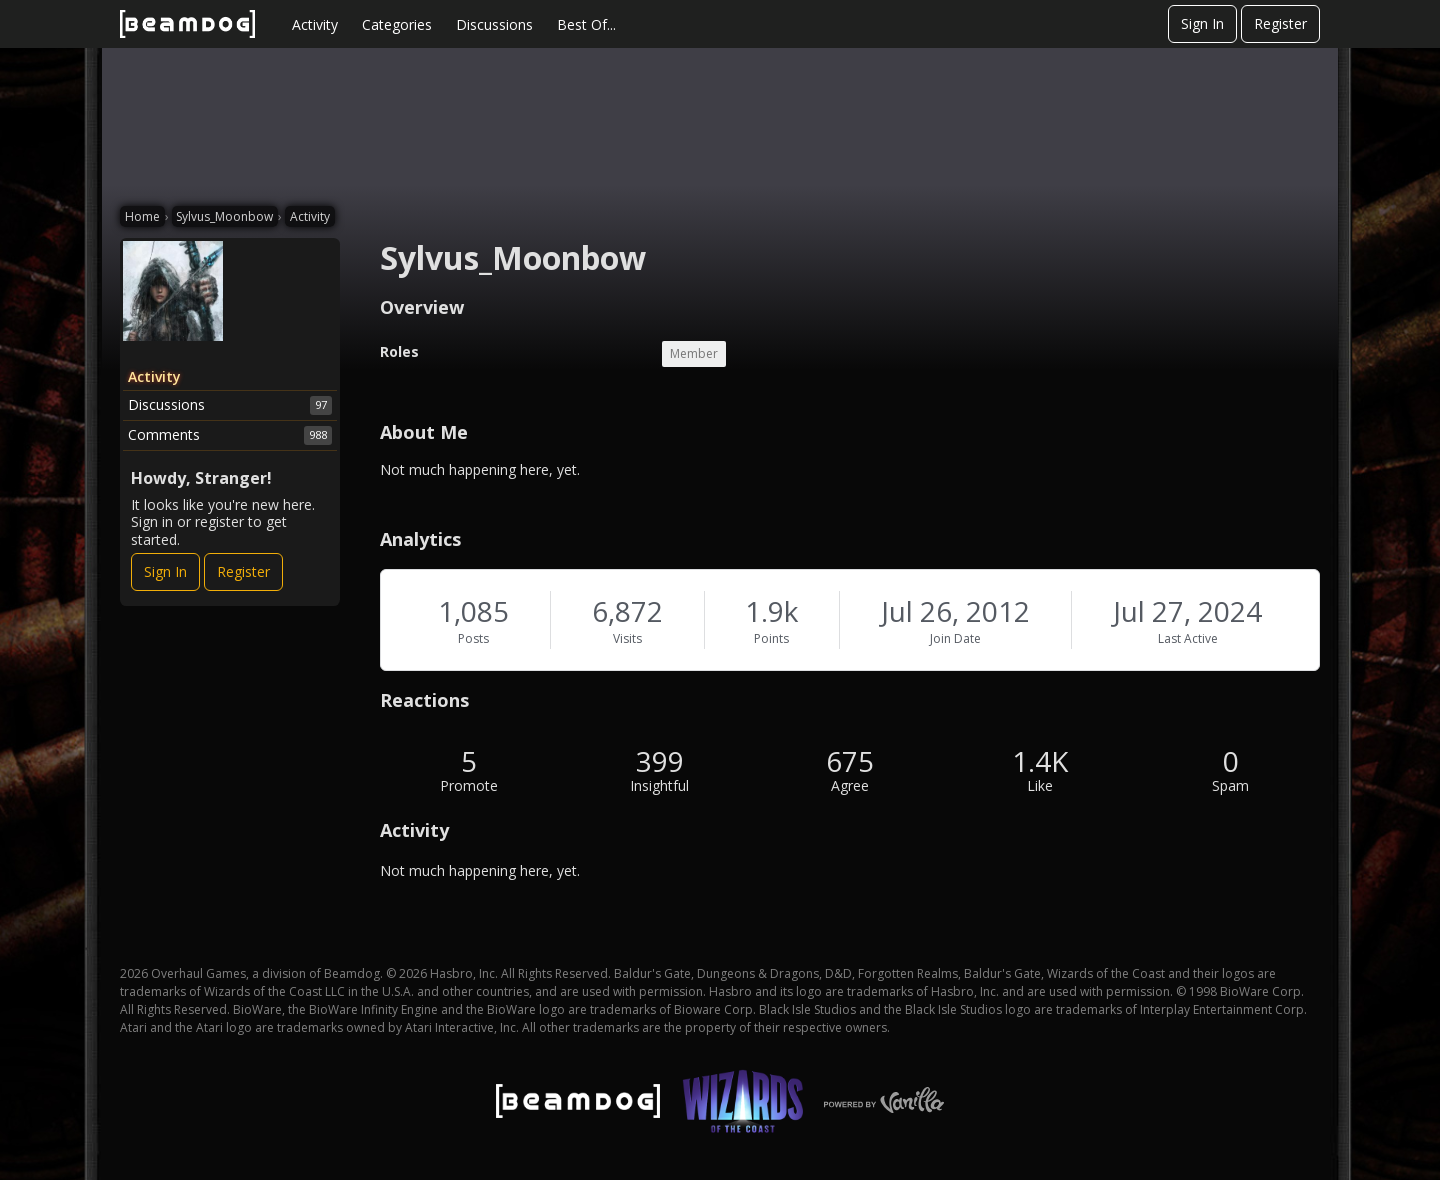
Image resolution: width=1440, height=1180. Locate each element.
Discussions (494, 24)
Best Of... (586, 24)
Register (1280, 23)
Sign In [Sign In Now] (165, 571)
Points (771, 638)
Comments (230, 435)
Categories (397, 24)
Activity (315, 24)
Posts (473, 638)
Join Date (955, 638)
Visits (627, 638)
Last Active (1188, 638)
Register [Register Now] (243, 571)
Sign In (1202, 23)
